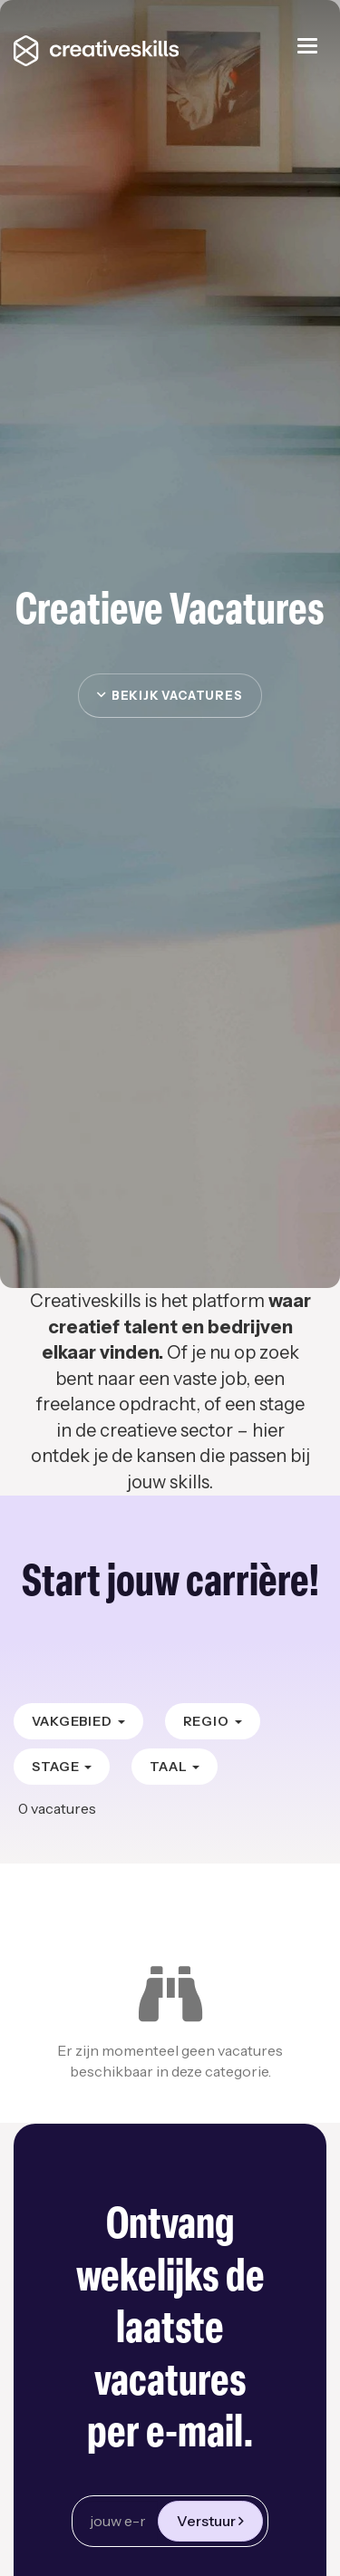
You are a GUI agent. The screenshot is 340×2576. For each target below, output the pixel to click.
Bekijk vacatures (169, 695)
